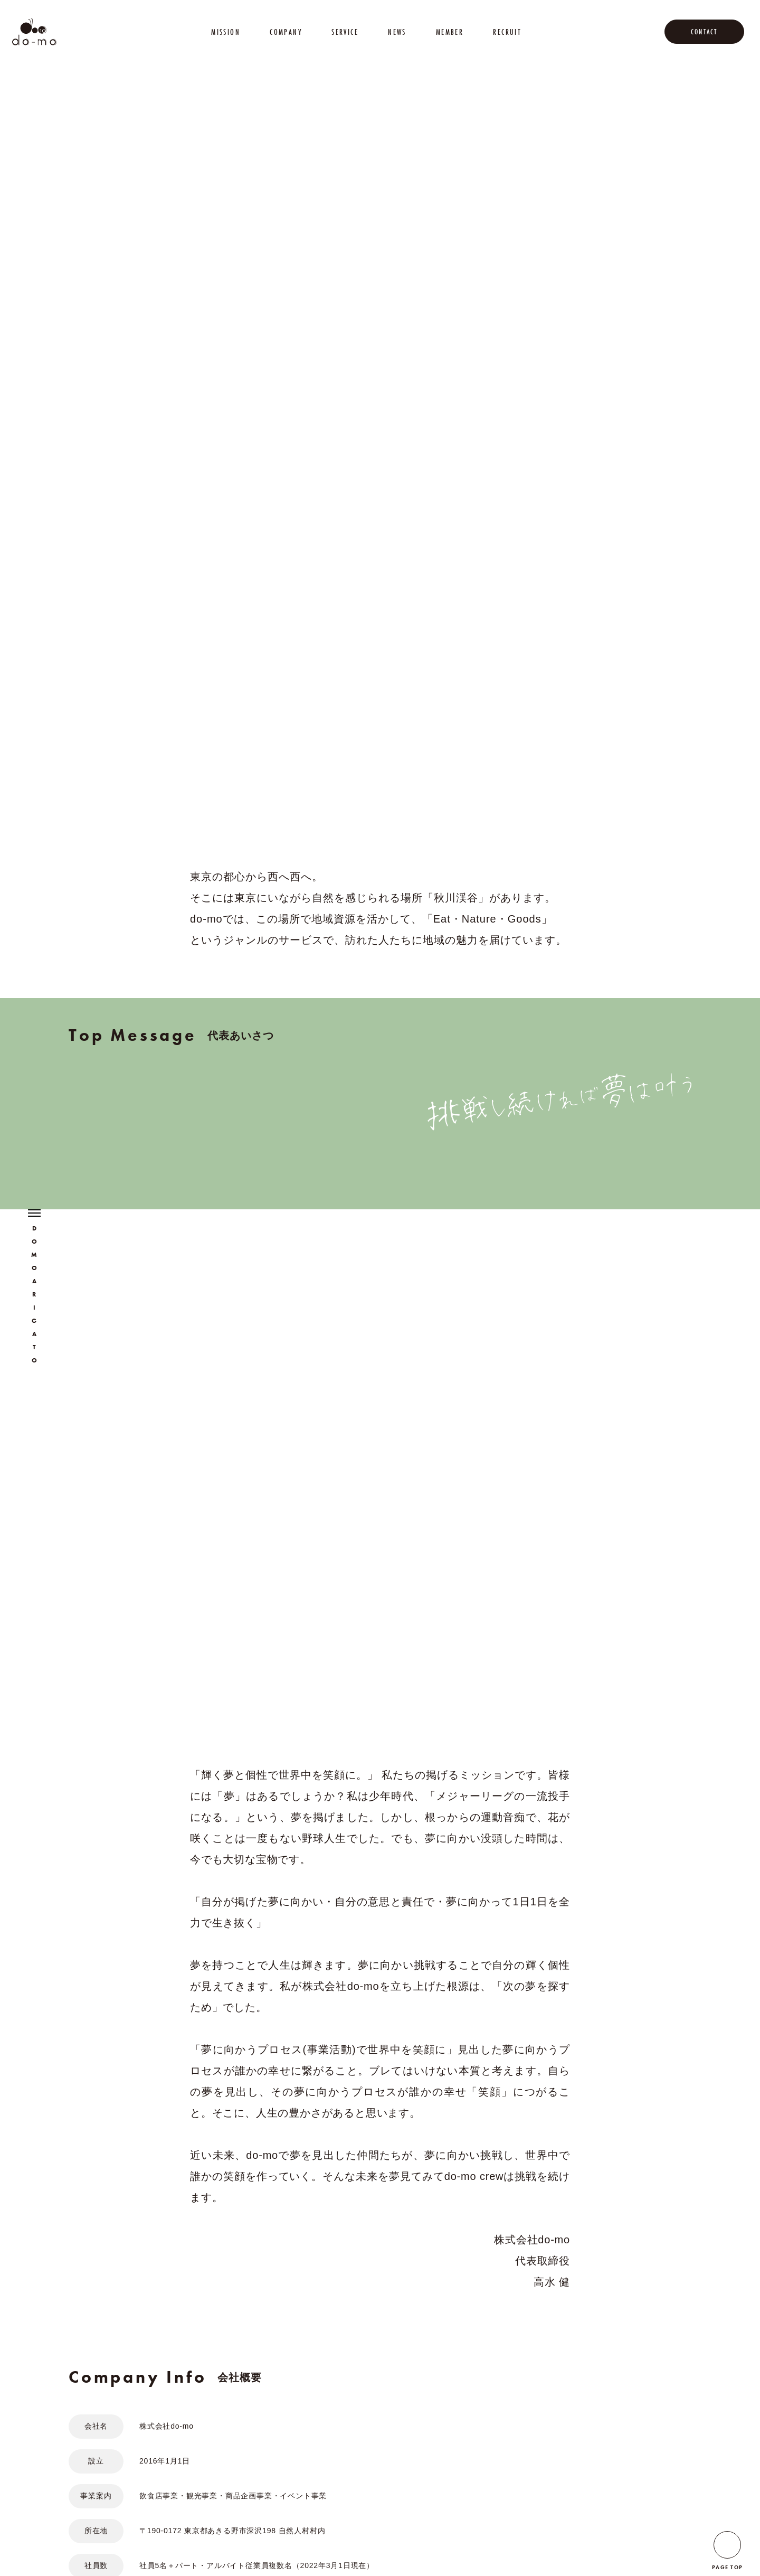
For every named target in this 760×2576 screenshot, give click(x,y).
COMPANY (286, 31)
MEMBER (449, 31)
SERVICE (344, 31)
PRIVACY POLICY (194, 2531)
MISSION (225, 31)
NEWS (397, 31)
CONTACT (704, 31)
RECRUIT (507, 31)
